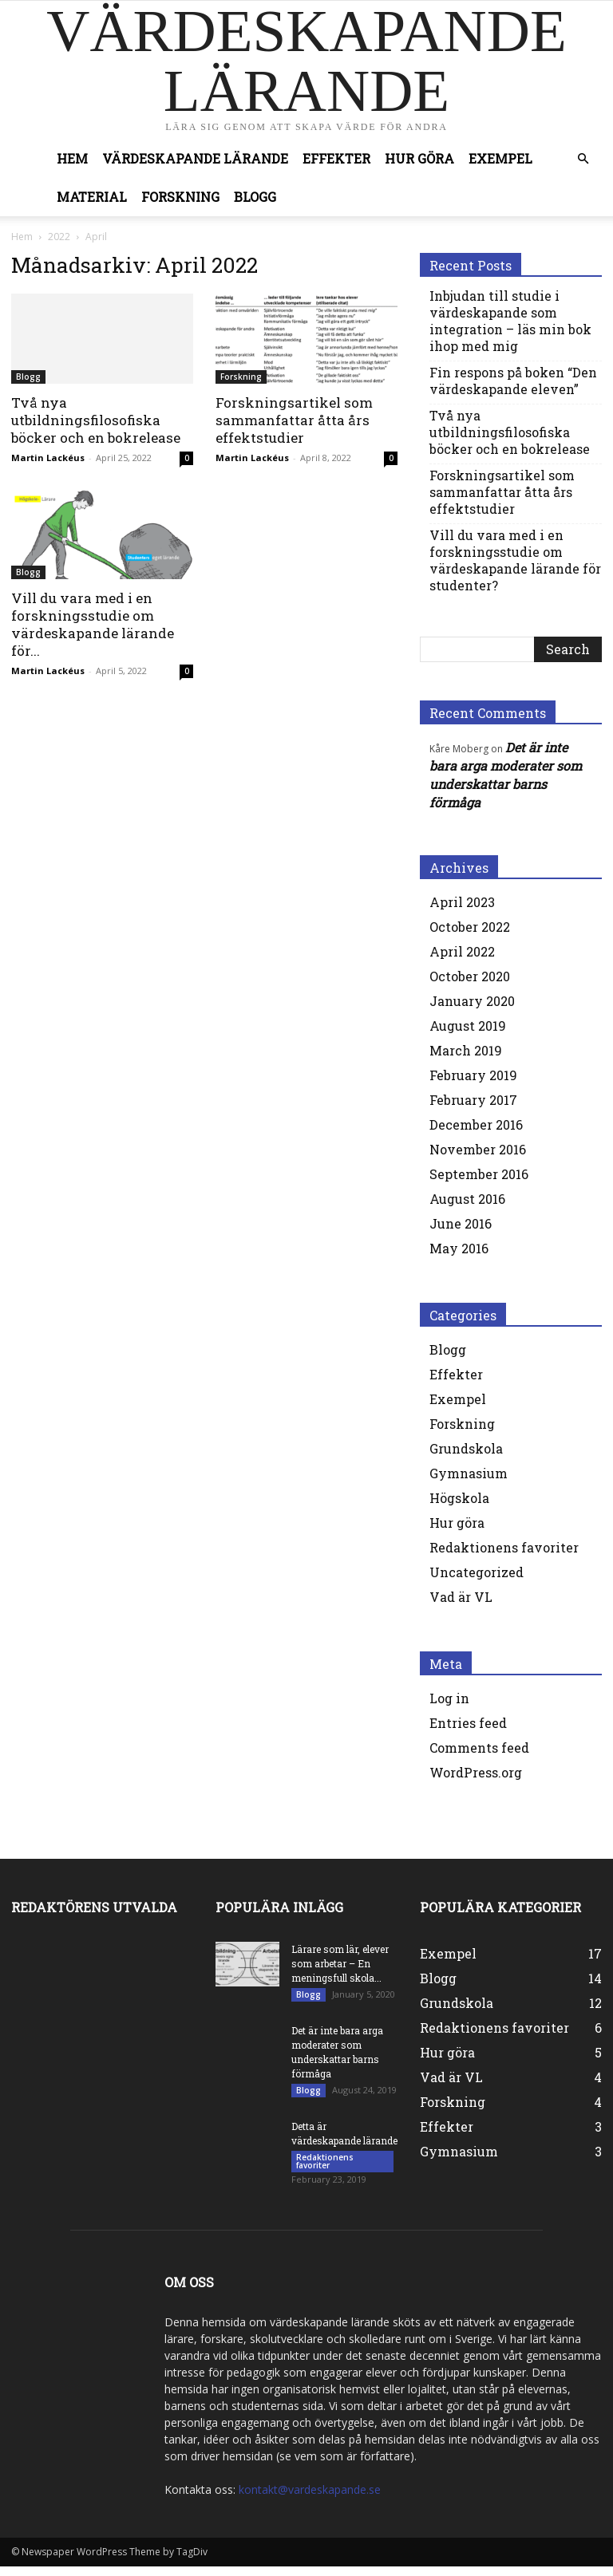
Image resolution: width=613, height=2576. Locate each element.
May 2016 (458, 1248)
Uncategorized (476, 1572)
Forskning (180, 196)
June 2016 (460, 1223)
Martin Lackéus (48, 458)
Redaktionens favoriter (504, 1547)
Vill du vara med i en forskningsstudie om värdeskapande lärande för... (92, 624)
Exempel (500, 158)
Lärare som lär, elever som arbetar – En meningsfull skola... (340, 1963)
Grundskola (466, 1448)
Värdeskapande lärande (195, 158)
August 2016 (467, 1198)
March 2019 (465, 1050)
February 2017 (473, 1099)
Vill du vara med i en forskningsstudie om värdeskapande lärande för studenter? (515, 560)
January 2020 (472, 1000)
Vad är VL (460, 1596)
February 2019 (473, 1075)
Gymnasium (468, 1473)
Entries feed (468, 1722)
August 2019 (467, 1025)
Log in (449, 1698)
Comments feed (479, 1747)
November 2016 (477, 1149)
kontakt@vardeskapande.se (310, 2499)
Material (92, 196)
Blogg (255, 196)
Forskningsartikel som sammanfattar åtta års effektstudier (294, 420)
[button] (583, 159)
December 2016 (476, 1124)
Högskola (459, 1497)
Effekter (336, 158)
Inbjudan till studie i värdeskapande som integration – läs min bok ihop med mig (510, 320)
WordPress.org (475, 1772)
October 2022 (469, 926)
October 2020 (469, 976)
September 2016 (478, 1174)
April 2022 (462, 951)
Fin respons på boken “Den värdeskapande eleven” (513, 380)
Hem (72, 158)
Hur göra (419, 158)
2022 (59, 236)
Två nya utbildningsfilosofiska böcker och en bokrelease (95, 420)
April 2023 (462, 902)
